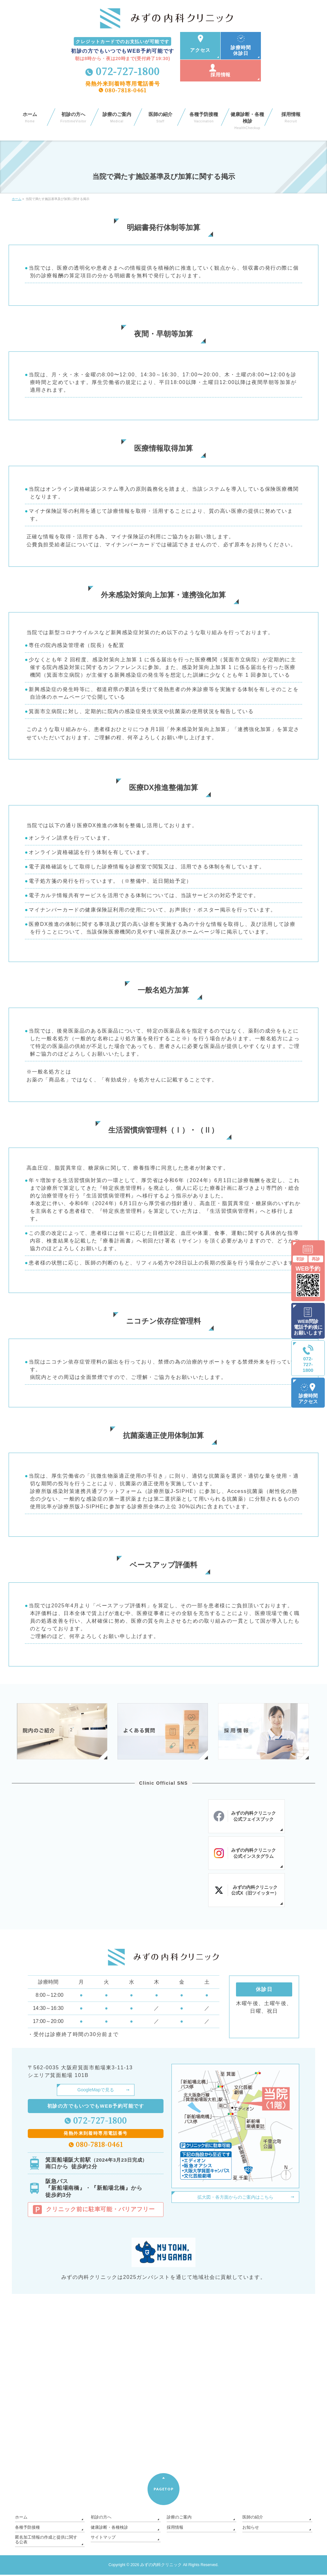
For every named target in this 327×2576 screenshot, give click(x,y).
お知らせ (250, 2529)
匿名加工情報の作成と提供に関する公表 (45, 2541)
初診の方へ (100, 2520)
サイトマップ (102, 2539)
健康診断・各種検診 (108, 2529)
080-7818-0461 (126, 90)
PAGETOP (164, 2492)
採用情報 (174, 2529)
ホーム (21, 2520)
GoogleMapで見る (95, 2091)
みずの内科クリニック (161, 2566)
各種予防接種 (26, 2529)
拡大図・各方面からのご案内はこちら (235, 2199)
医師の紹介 (252, 2520)
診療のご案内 (178, 2520)
